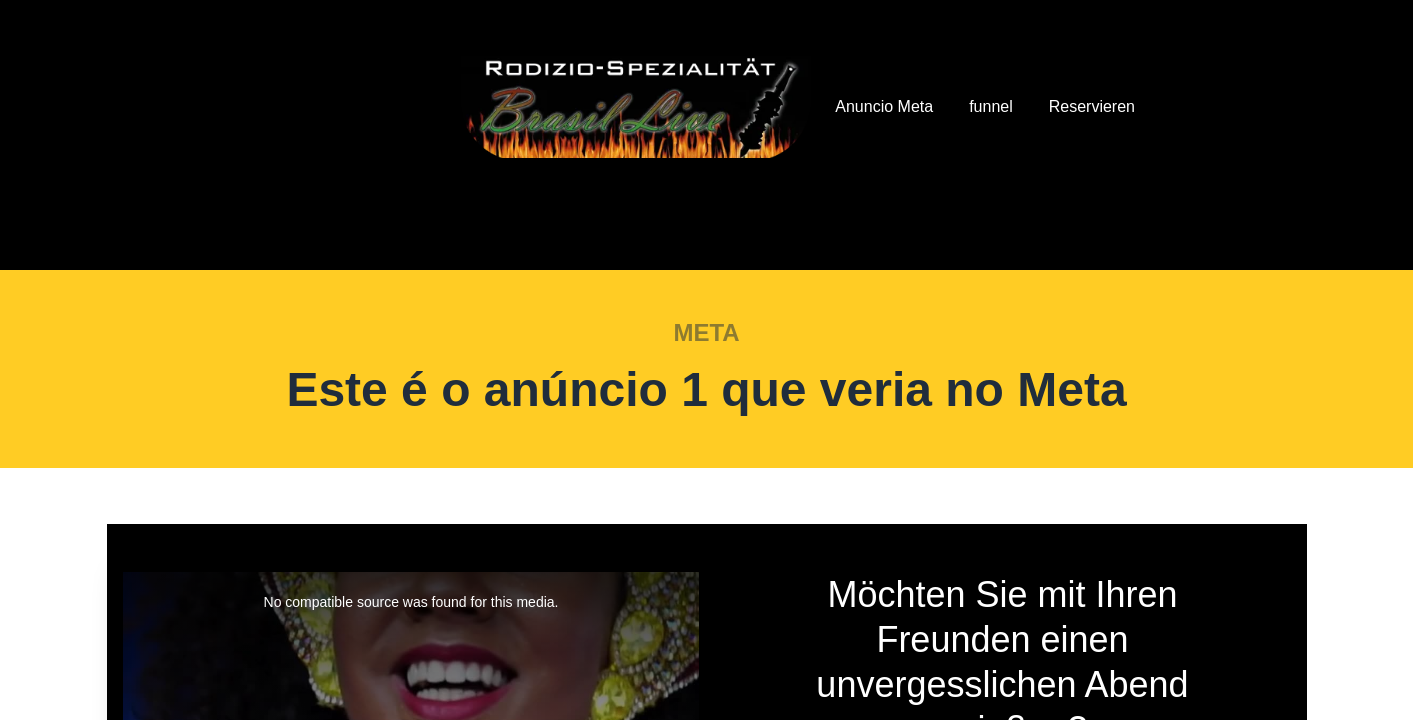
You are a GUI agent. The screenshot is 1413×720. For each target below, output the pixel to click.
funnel (991, 106)
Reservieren (1092, 106)
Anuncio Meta (884, 106)
